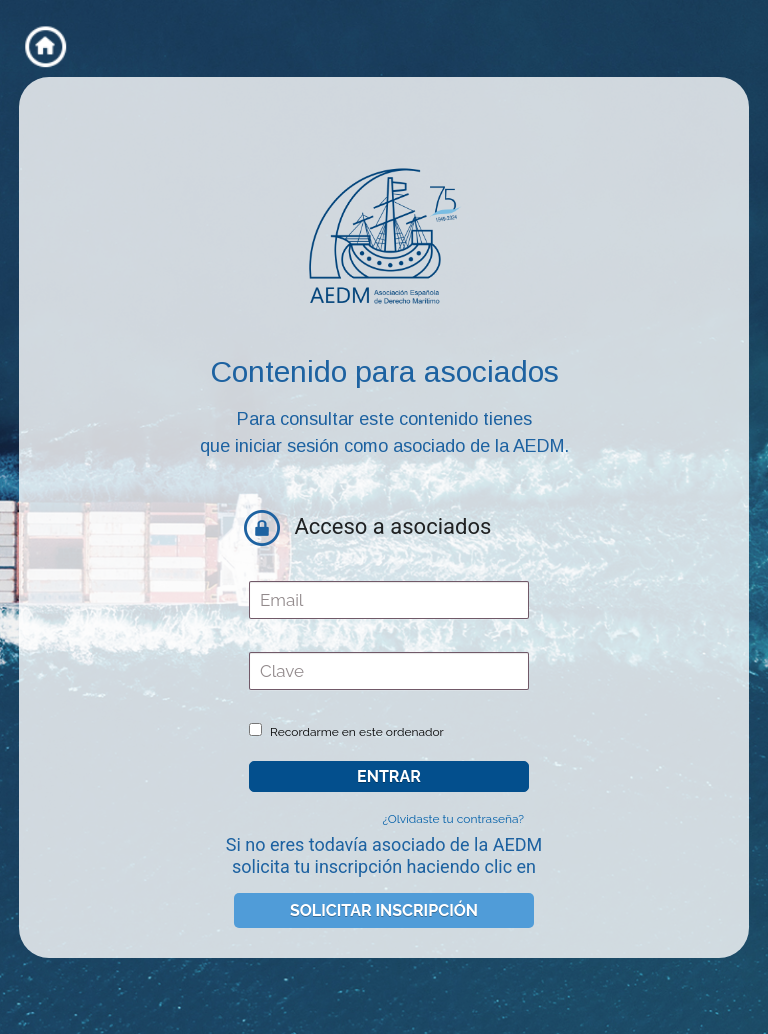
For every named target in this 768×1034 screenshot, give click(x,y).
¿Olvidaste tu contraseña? (453, 819)
